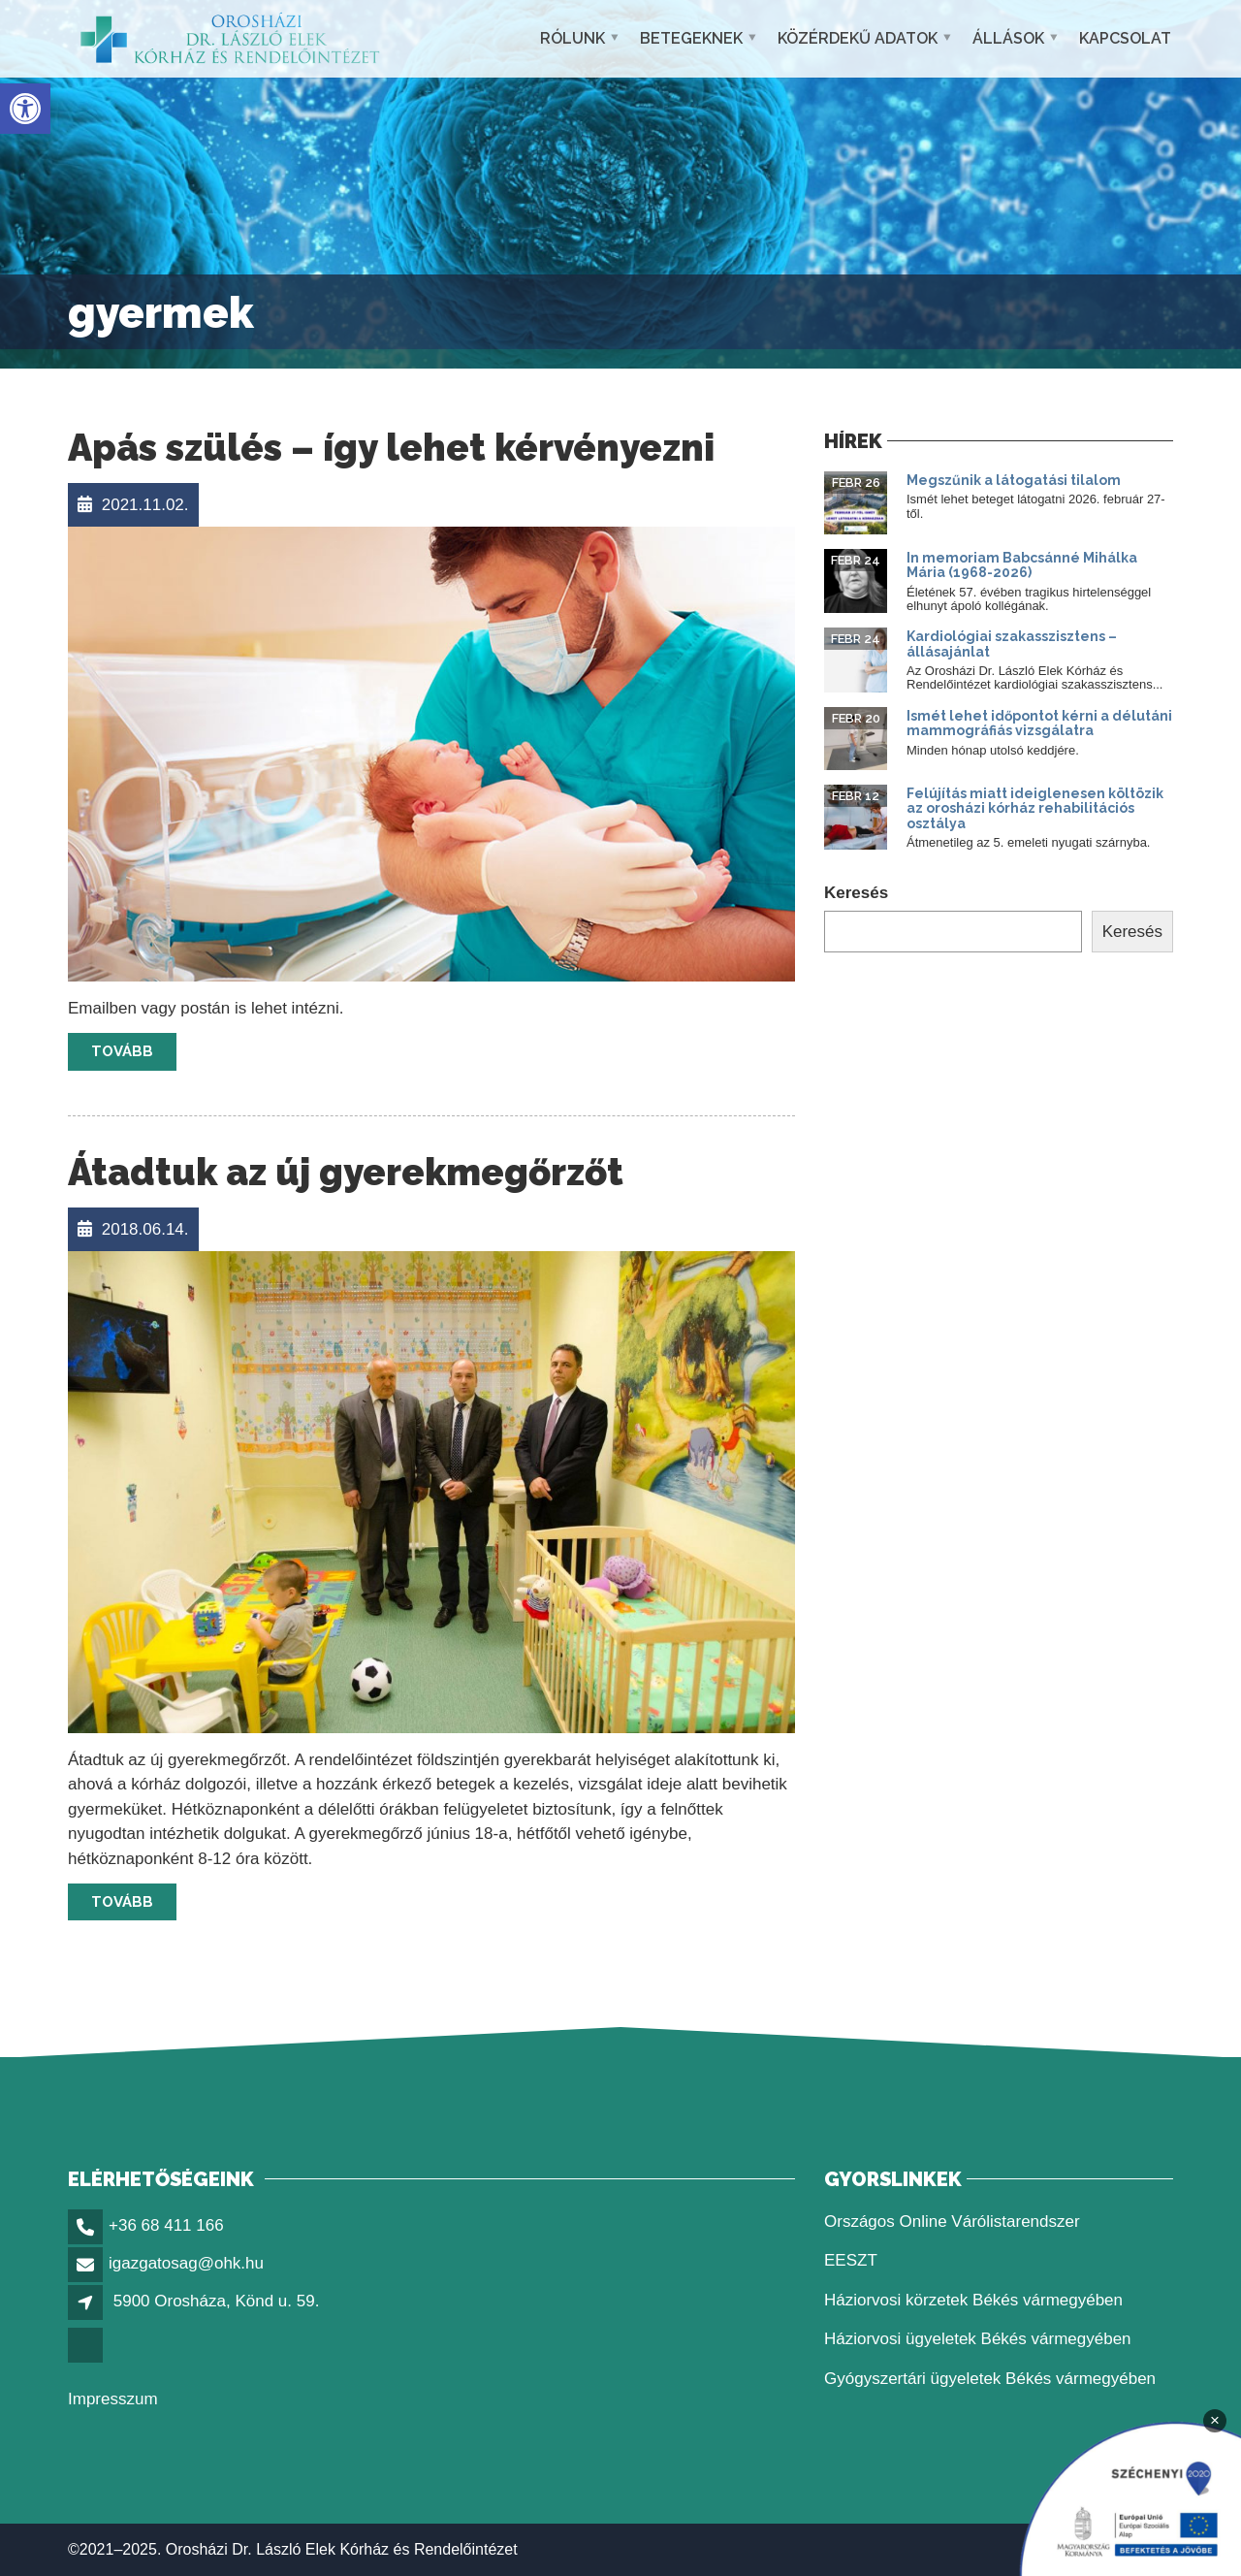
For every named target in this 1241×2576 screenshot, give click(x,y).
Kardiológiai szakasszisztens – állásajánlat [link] (1012, 643)
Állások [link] (1008, 38)
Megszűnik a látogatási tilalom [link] (1014, 480)
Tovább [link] (122, 1051)
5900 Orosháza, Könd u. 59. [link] (216, 2301)
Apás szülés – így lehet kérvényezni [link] (391, 447)
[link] (25, 108)
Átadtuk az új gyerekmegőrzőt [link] (345, 1172)
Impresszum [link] (113, 2399)
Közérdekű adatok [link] (858, 38)
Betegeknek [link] (691, 38)
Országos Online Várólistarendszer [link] (952, 2221)
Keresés (856, 893)
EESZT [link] (850, 2260)
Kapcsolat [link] (1125, 38)
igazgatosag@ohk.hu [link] (186, 2263)
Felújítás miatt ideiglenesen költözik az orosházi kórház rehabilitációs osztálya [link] (1035, 808)
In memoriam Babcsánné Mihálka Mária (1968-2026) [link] (1022, 565)
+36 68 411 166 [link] (166, 2225)
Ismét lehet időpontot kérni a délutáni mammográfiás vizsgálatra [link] (1039, 723)
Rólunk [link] (572, 38)
